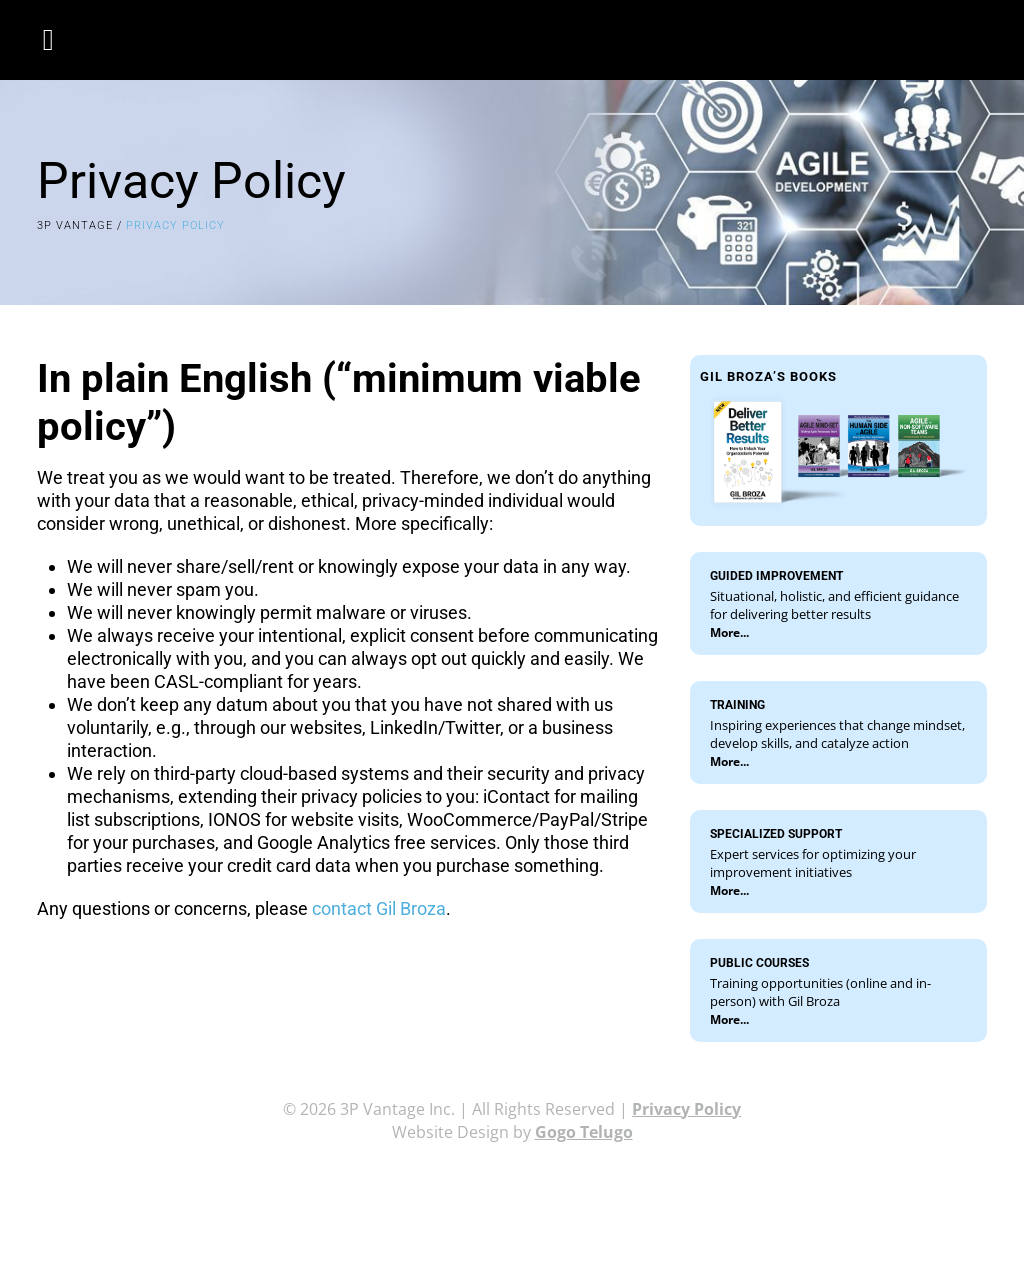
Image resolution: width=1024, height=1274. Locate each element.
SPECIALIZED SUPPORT (776, 834)
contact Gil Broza (379, 908)
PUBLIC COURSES (759, 963)
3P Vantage (75, 225)
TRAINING (737, 705)
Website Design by (512, 1132)
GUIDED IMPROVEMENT (776, 576)
